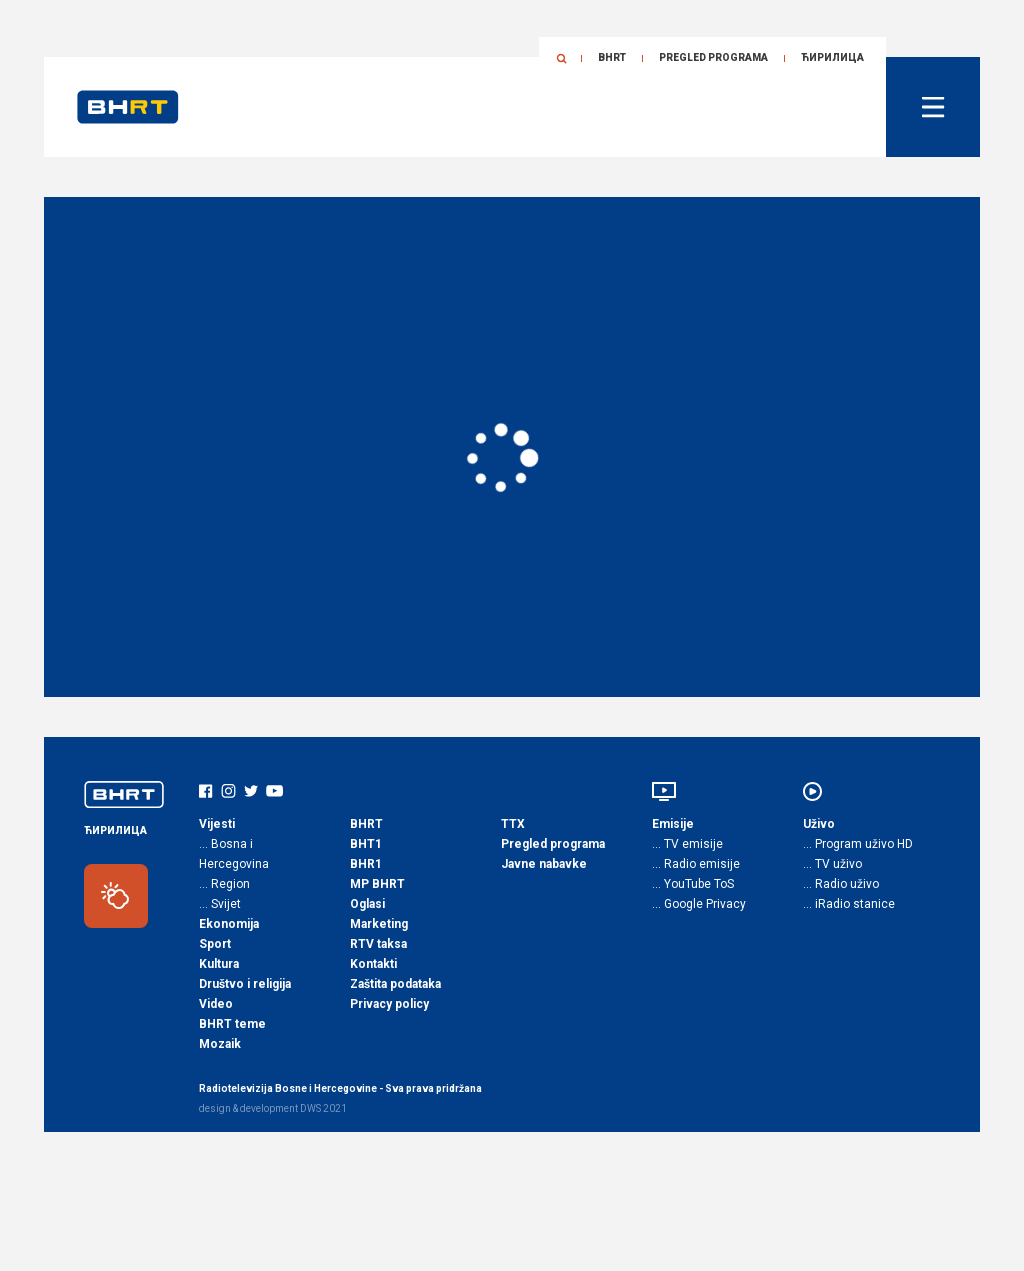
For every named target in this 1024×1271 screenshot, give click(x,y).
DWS (310, 1108)
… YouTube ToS (693, 884)
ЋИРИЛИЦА (832, 57)
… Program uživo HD (858, 844)
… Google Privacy (699, 904)
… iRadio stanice (849, 904)
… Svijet (220, 904)
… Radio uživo (841, 884)
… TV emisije (687, 844)
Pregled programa (713, 57)
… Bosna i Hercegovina (234, 854)
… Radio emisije (696, 864)
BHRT (612, 57)
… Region (224, 884)
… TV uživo (832, 864)
